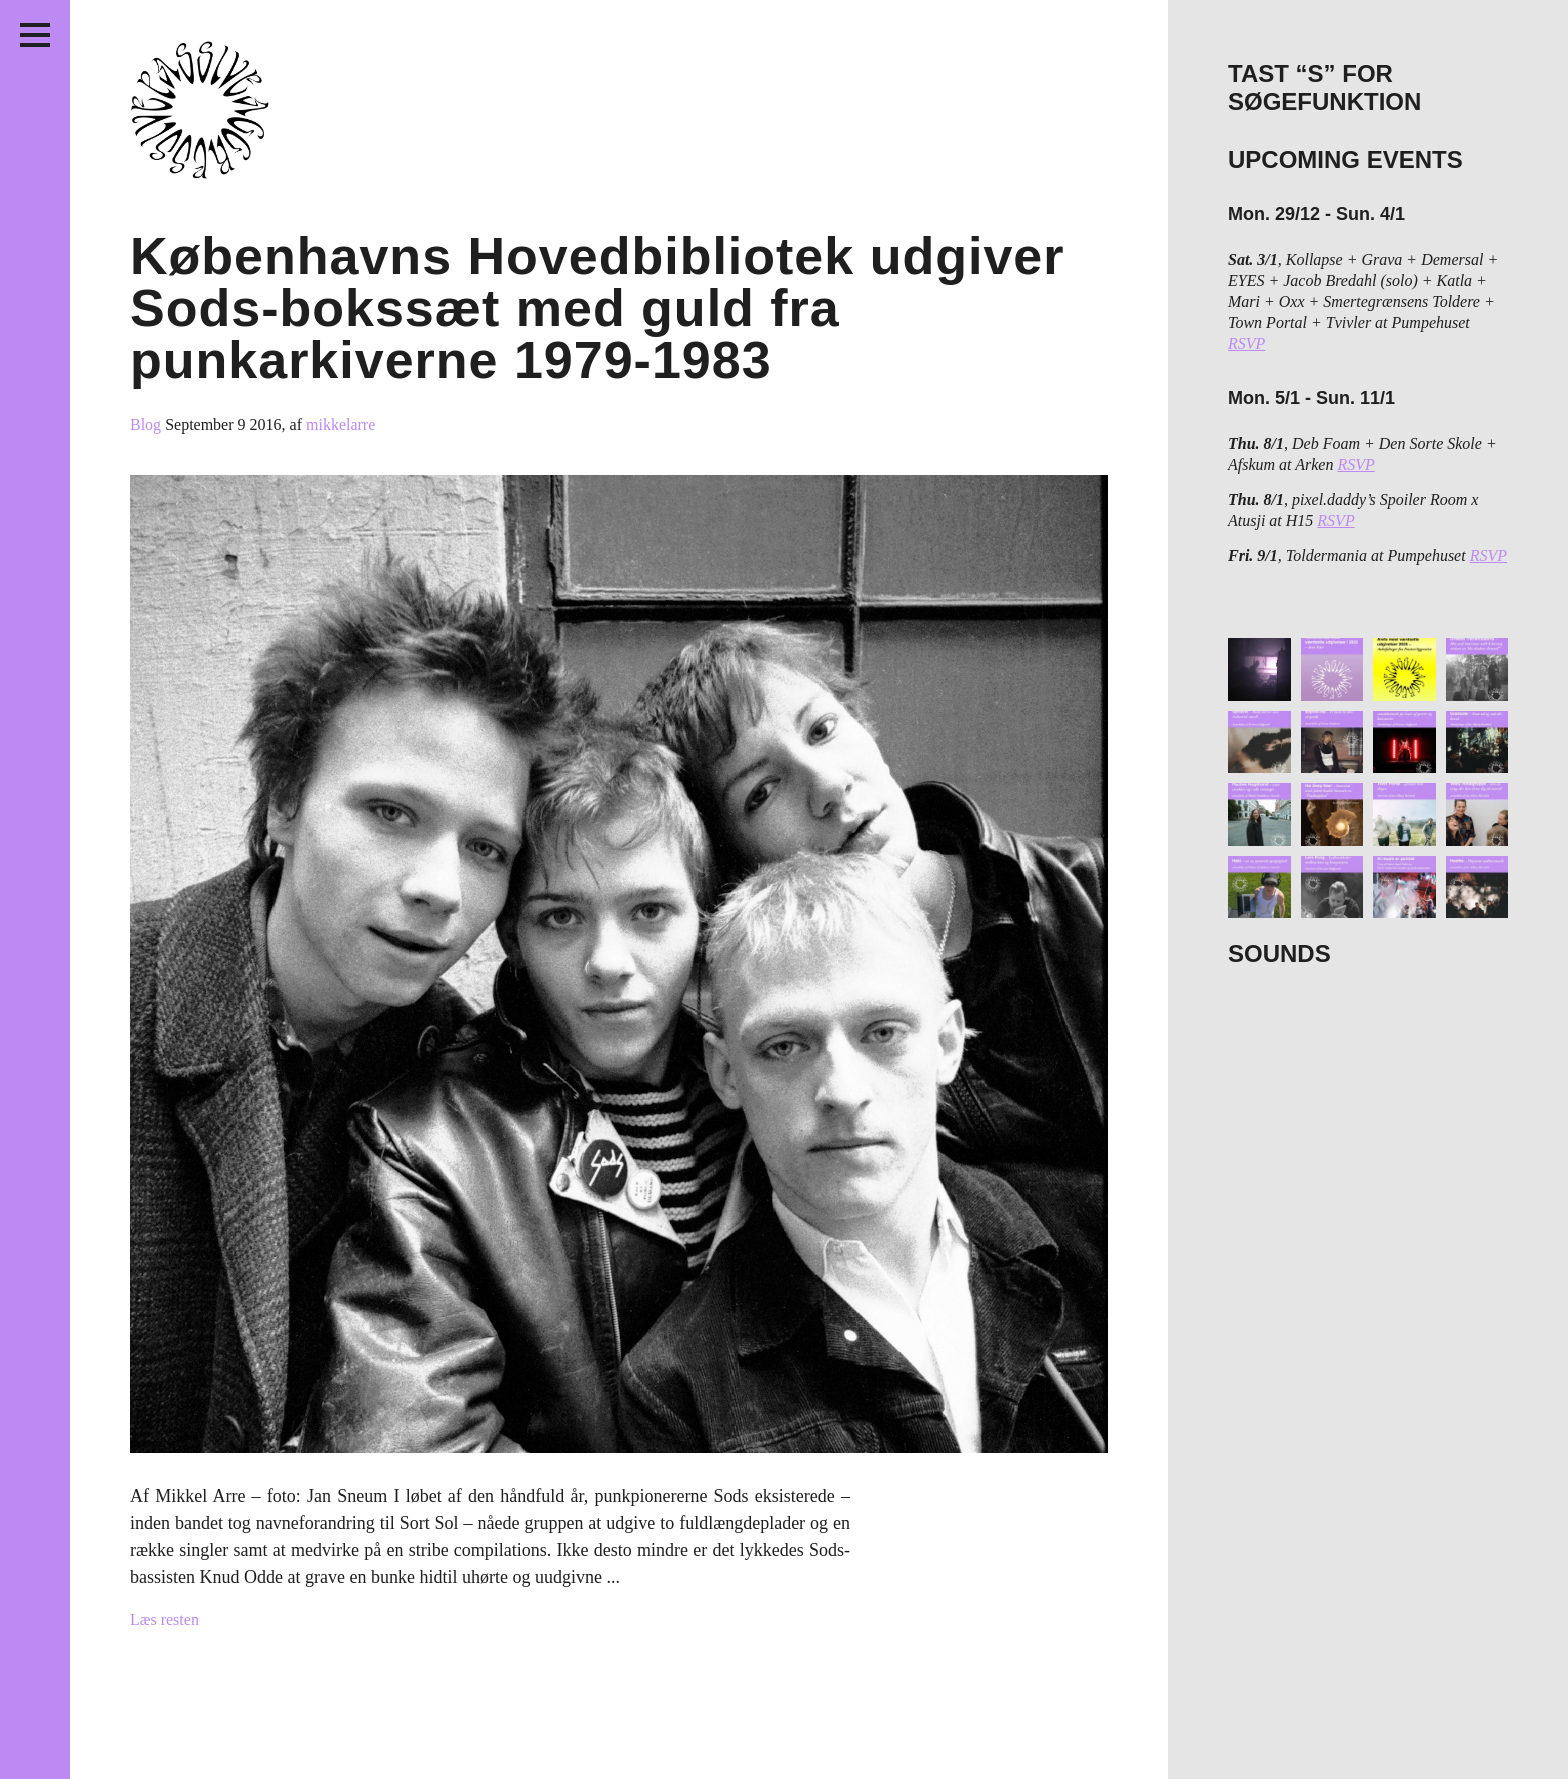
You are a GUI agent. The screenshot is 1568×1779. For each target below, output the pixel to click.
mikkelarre (340, 424)
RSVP (1246, 343)
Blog (147, 424)
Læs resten (164, 1619)
